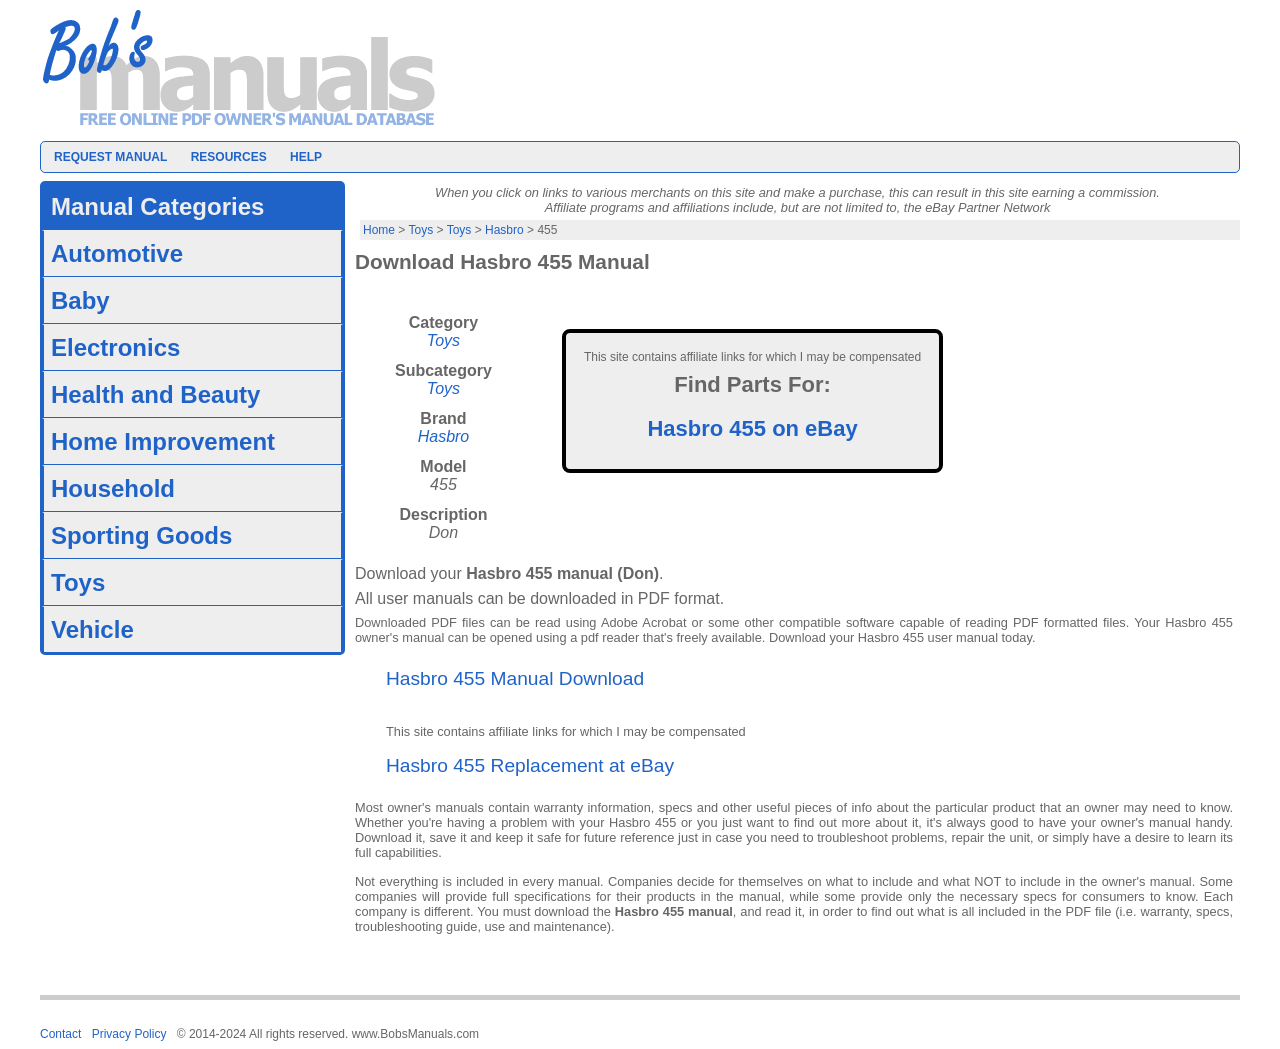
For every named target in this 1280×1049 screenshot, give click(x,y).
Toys (420, 230)
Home (379, 230)
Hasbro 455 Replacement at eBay (530, 765)
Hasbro (504, 230)
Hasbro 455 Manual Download (515, 678)
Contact (60, 1034)
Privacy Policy (129, 1034)
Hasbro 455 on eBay (752, 428)
